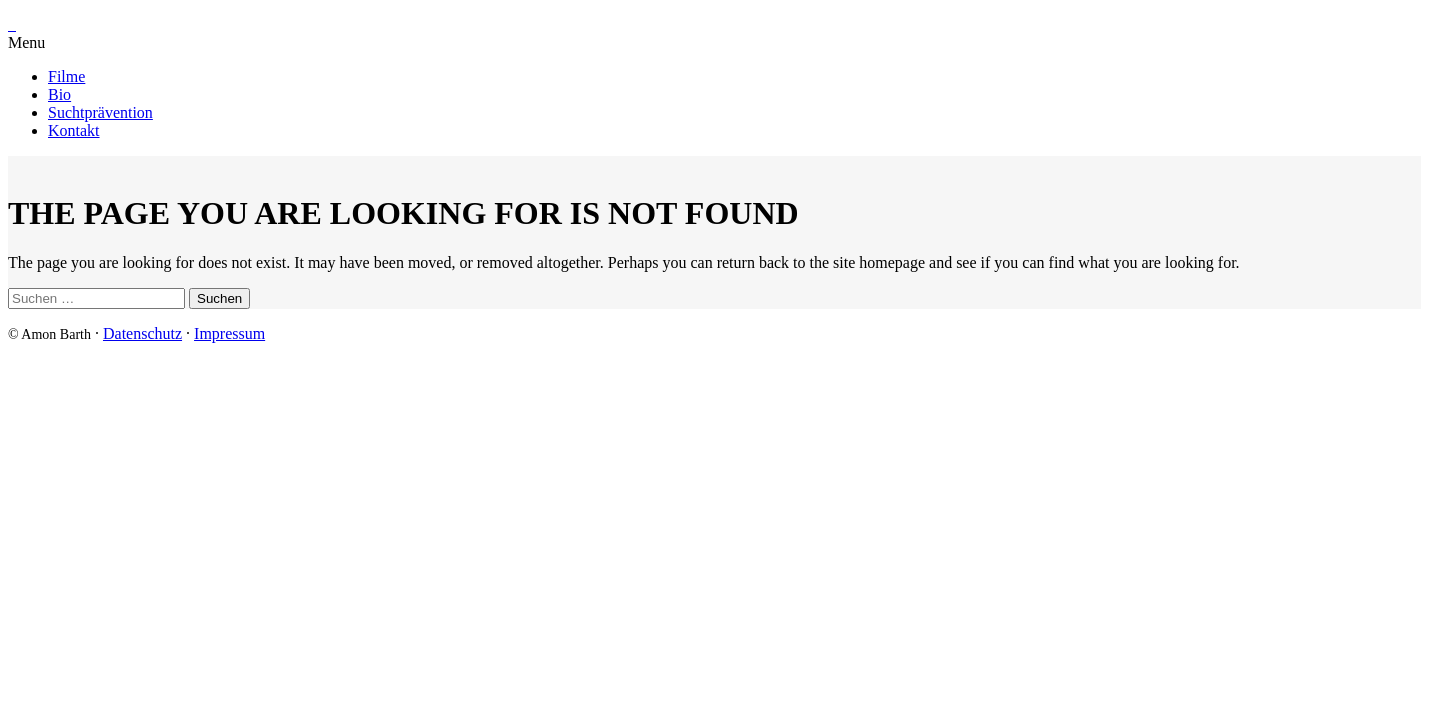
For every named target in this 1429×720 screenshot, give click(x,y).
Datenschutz (142, 333)
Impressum (229, 333)
